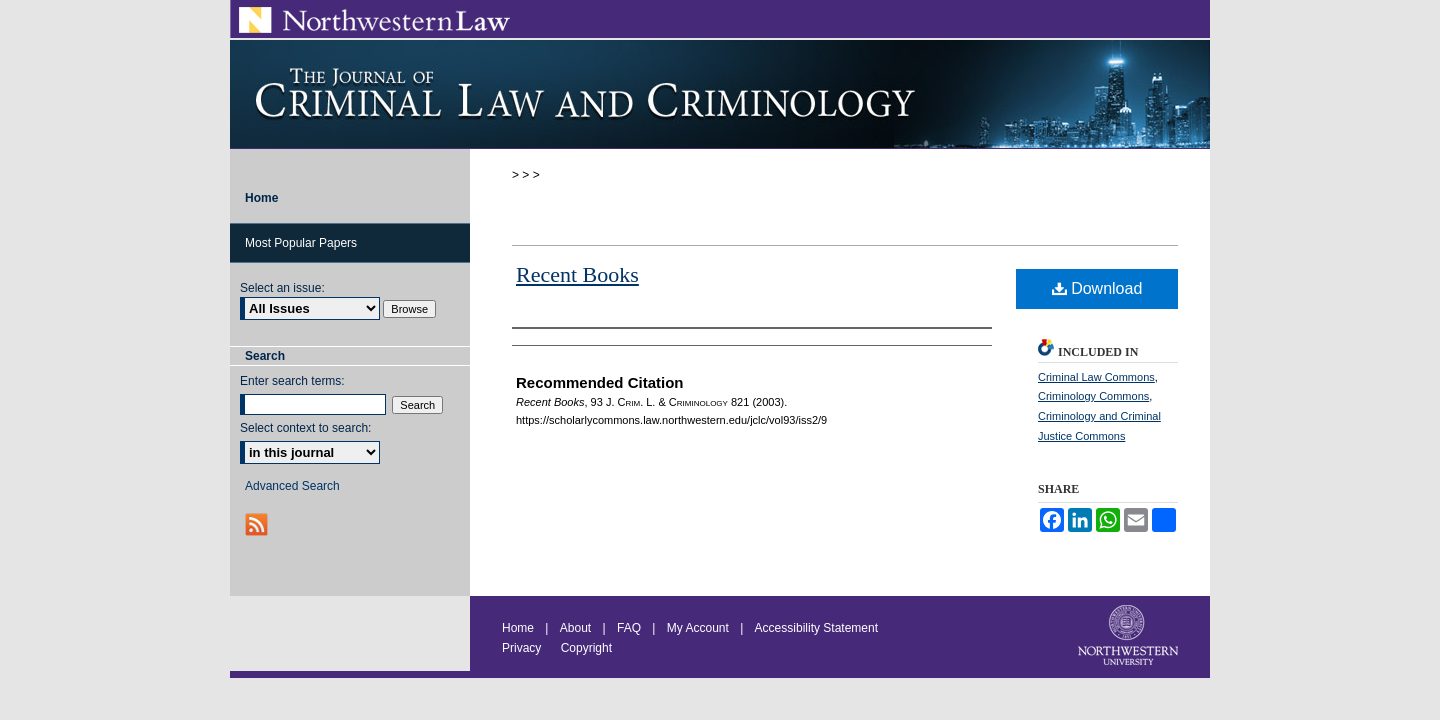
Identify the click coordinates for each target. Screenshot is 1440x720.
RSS (258, 524)
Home (518, 628)
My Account (698, 628)
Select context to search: (305, 428)
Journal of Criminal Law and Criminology (720, 94)
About (575, 628)
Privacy (523, 648)
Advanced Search (292, 486)
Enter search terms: (292, 381)
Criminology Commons (1093, 396)
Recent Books (577, 274)
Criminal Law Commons (1096, 377)
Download (1097, 288)
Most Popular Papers (301, 243)
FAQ (629, 628)
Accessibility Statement (816, 628)
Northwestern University (1130, 637)
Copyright (586, 648)
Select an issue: (282, 288)
